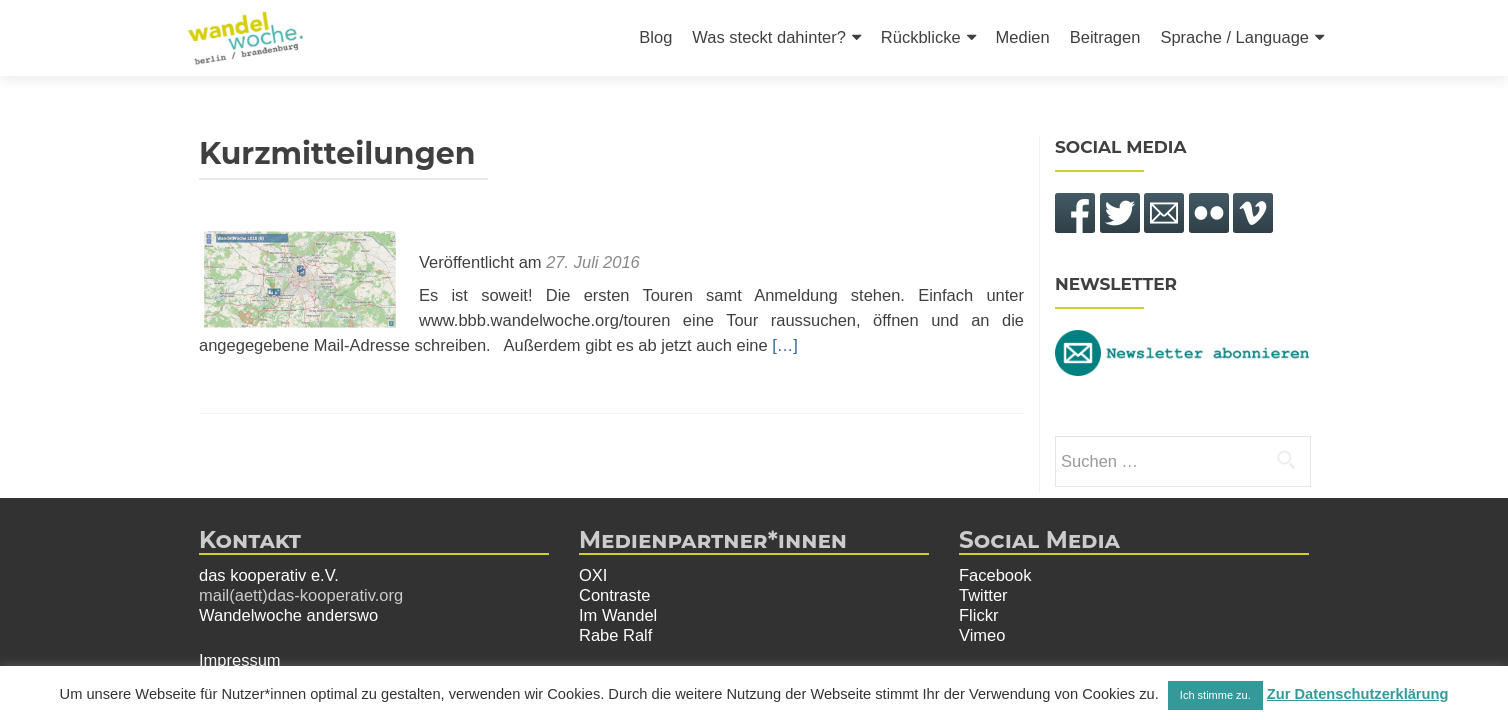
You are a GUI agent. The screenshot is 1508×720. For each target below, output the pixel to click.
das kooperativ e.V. (269, 575)
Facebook (995, 575)
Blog (655, 37)
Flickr (978, 615)
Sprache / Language (1234, 37)
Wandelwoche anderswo (288, 615)
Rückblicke (921, 37)
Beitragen (1105, 37)
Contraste (615, 595)
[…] (785, 345)
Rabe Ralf (615, 635)
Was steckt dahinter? (768, 37)
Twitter (983, 595)
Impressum (240, 660)
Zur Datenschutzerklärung (1358, 694)
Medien (1023, 37)
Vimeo (982, 635)
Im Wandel (618, 615)
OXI (593, 575)
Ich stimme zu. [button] (1215, 695)
